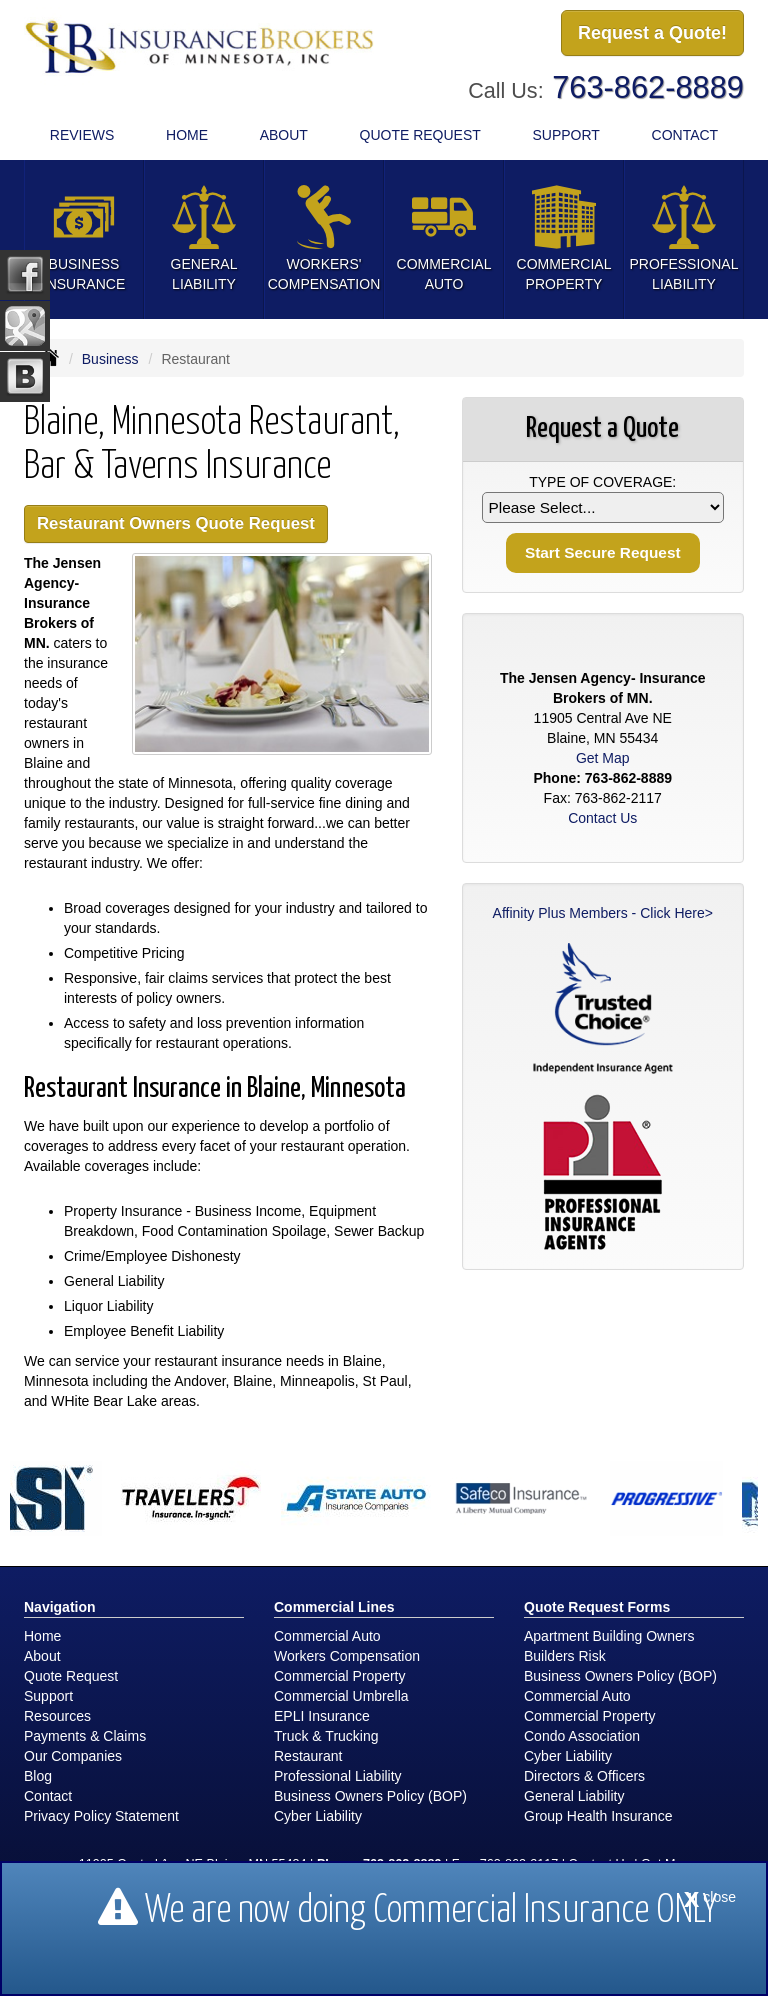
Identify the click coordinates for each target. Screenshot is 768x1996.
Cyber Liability (318, 1816)
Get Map (603, 758)
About (284, 135)
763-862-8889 (648, 87)
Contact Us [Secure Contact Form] (602, 818)
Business (110, 359)
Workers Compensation (347, 1656)
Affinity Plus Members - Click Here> (603, 913)
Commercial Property (339, 1676)
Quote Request (71, 1676)
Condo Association (582, 1736)
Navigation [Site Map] (60, 1607)
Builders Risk (565, 1656)
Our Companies (73, 1756)
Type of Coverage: (602, 482)
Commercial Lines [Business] (334, 1607)
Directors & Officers (584, 1776)
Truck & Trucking (326, 1736)
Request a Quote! (652, 33)
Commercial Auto (327, 1636)
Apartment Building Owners (609, 1636)
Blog (38, 1776)
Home (187, 135)
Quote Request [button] (420, 135)
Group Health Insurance (598, 1816)
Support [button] (565, 135)
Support (48, 1696)
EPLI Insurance (322, 1716)
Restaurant (308, 1756)
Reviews (82, 135)
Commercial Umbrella (341, 1696)
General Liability (574, 1796)
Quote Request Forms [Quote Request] (597, 1607)
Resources (57, 1716)
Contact (685, 135)
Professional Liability (338, 1776)
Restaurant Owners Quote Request (176, 523)
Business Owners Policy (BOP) (370, 1796)
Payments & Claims (85, 1736)
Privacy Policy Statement (101, 1816)
